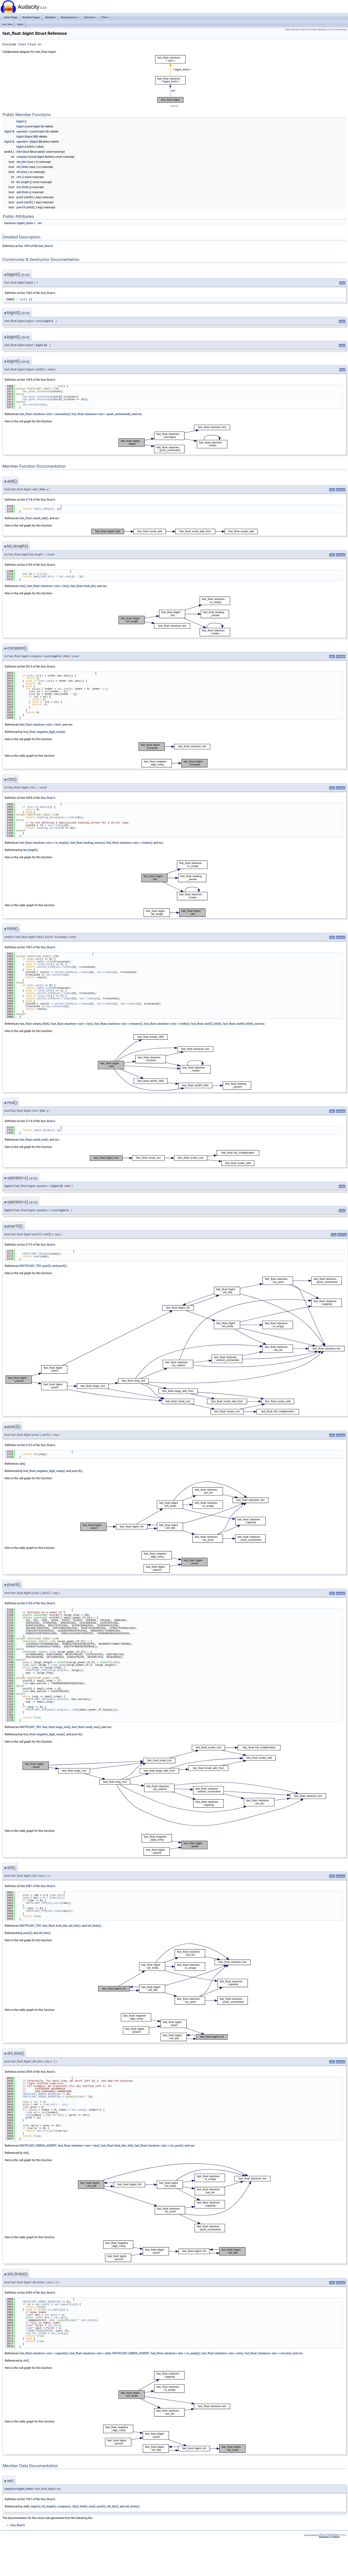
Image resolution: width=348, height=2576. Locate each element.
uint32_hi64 (45, 993)
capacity (66, 2304)
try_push (49, 2131)
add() (26, 2506)
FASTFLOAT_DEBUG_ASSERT (39, 2094)
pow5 (20, 202)
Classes (90, 17)
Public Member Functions (297, 29)
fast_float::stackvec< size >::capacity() (43, 2353)
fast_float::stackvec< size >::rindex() (129, 842)
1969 (29, 379)
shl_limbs (23, 166)
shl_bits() (75, 1925)
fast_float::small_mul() (33, 1139)
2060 (29, 2292)
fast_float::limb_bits (82, 586)
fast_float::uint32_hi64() (206, 1023)
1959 (26, 246)
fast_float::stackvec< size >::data (90, 2353)
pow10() (77, 1471)
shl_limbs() (94, 1925)
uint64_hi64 (45, 967)
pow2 (20, 197)
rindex (71, 817)
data (54, 2315)
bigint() (35, 2506)
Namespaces (70, 17)
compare (22, 156)
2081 (29, 1886)
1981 (29, 947)
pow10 (21, 207)
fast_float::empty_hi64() (34, 1023)
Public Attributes (319, 29)
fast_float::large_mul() (56, 1727)
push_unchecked (40, 391)
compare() (64, 2506)
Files (105, 17)
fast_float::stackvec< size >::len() (48, 586)
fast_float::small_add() (33, 518)
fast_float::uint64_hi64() (238, 1023)
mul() (92, 2506)
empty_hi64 (44, 961)
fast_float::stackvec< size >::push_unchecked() (101, 414)
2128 (29, 1603)
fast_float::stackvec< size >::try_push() (159, 2145)
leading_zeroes (48, 817)
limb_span (29, 1665)
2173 (29, 1244)
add (19, 192)
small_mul (41, 1130)
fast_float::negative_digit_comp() (44, 731)
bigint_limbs (25, 223)
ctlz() (22, 586)
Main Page (10, 17)
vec (40, 223)
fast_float (7, 24)
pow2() (46, 1265)
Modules (50, 17)
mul (19, 187)
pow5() (62, 1265)
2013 (29, 666)
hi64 (19, 151)
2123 (29, 1445)
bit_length (23, 182)
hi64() (83, 2506)
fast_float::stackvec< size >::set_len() (268, 2353)
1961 (29, 2499)
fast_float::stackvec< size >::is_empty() (44, 842)
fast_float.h (29, 44)
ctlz (19, 177)
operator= (23, 131)
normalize (36, 404)
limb (26, 187)
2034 (29, 2071)
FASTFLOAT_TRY (32, 1254)
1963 (29, 293)
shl (18, 172)
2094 (29, 797)
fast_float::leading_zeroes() (87, 842)
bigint (20, 24)
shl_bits (21, 161)
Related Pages (31, 17)
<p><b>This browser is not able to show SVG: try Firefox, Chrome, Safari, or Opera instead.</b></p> (174, 79)
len (67, 576)
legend (174, 106)
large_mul (55, 1670)
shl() (22, 1463)
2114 (29, 1121)
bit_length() (30, 850)
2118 (29, 499)
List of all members (338, 29)
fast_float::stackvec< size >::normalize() (44, 414)
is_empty (41, 807)
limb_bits (47, 576)
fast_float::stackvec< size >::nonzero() (118, 1023)
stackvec (9, 223)
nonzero (58, 975)
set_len (37, 2333)
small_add (41, 509)
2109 (29, 564)
